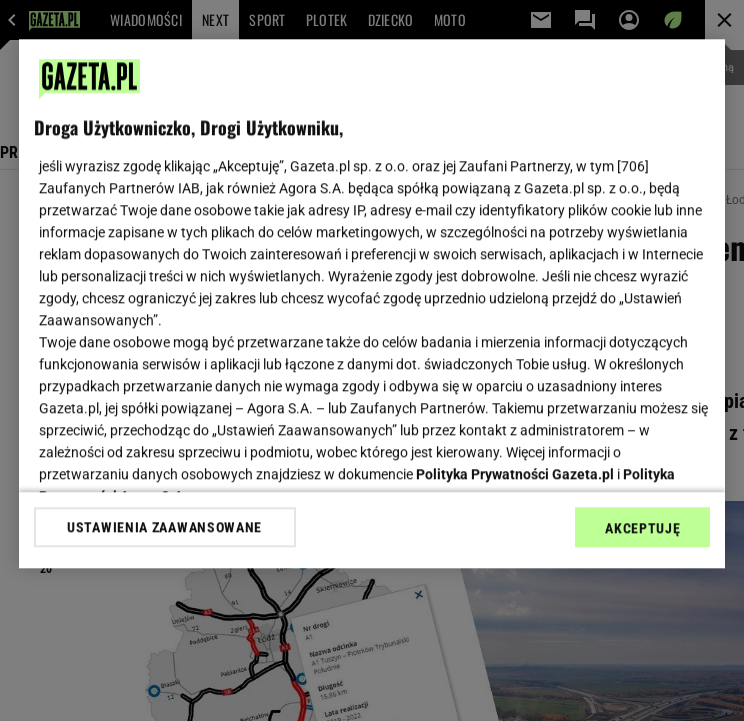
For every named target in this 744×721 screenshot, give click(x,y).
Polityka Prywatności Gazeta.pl (515, 474)
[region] (372, 303)
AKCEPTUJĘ (642, 528)
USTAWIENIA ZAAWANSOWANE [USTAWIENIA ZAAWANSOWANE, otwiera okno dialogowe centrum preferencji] (164, 527)
